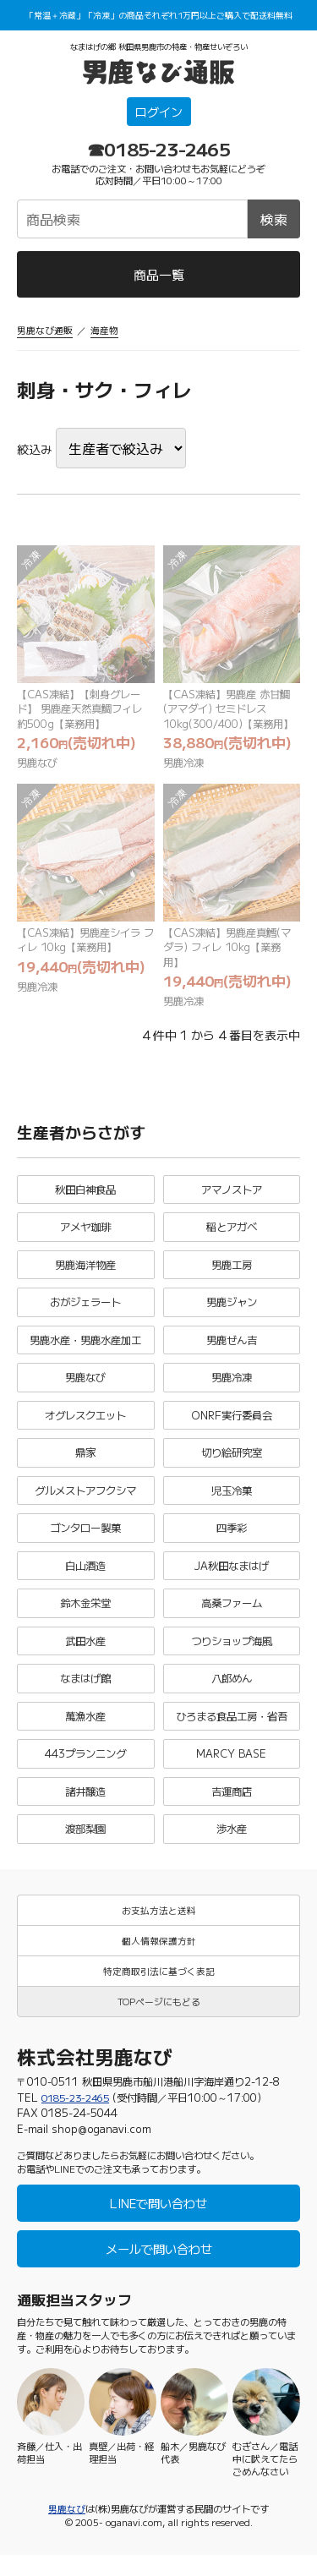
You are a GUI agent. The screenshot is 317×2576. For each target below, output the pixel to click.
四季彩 (231, 1541)
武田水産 (85, 1655)
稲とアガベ (231, 1236)
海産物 (104, 330)
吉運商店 (232, 1808)
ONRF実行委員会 (231, 1426)
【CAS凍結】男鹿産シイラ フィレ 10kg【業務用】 (83, 945)
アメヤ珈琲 (85, 1236)
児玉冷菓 (232, 1503)
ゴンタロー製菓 (85, 1541)
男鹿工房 (232, 1274)
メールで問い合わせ (158, 2270)
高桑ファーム (232, 1617)
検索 (273, 220)
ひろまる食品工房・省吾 (231, 1731)
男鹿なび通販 (45, 330)
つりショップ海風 (232, 1655)
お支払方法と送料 (159, 1927)
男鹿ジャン (231, 1312)
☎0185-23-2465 (158, 149)
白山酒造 (85, 1579)
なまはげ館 (85, 1693)
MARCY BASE (231, 1769)
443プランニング (85, 1769)
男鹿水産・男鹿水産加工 (85, 1350)
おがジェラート (85, 1312)
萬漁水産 (85, 1731)
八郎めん (232, 1693)
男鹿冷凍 (185, 766)
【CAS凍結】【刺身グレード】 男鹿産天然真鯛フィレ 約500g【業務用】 (84, 711)
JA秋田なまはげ (231, 1579)
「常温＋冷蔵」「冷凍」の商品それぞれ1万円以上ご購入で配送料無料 (159, 14)
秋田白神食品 (85, 1198)
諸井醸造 (85, 1808)
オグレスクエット (85, 1426)
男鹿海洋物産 (85, 1274)
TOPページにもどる (158, 2021)
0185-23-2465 (79, 2117)
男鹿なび (39, 766)
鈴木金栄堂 (85, 1617)
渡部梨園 (85, 1846)
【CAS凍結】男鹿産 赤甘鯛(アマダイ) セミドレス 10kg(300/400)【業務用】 (231, 711)
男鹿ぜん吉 (231, 1350)
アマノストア (232, 1198)
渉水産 (231, 1846)
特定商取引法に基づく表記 (159, 1990)
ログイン (159, 113)
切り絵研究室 (232, 1464)
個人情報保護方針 (159, 1959)
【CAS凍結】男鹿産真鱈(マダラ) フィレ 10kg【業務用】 (227, 953)
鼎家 (85, 1464)
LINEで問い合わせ (159, 2224)
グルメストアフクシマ (85, 1503)
